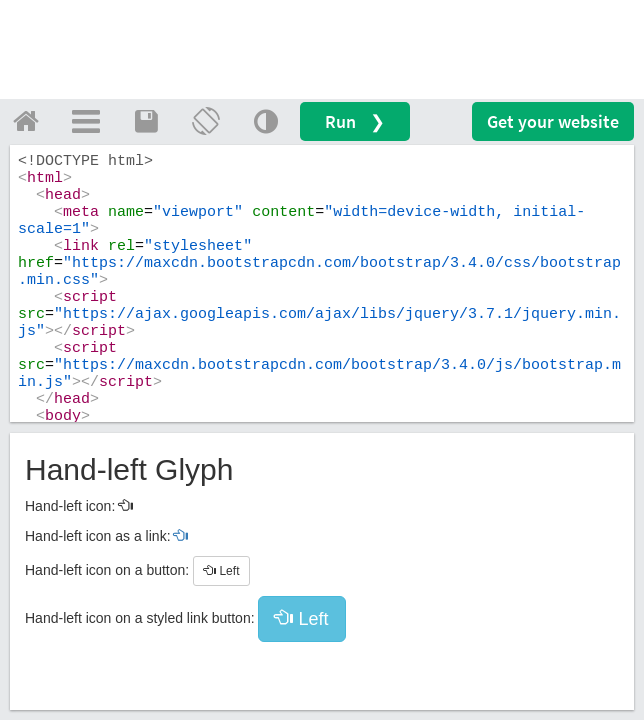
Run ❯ (355, 121)
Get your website (553, 121)
